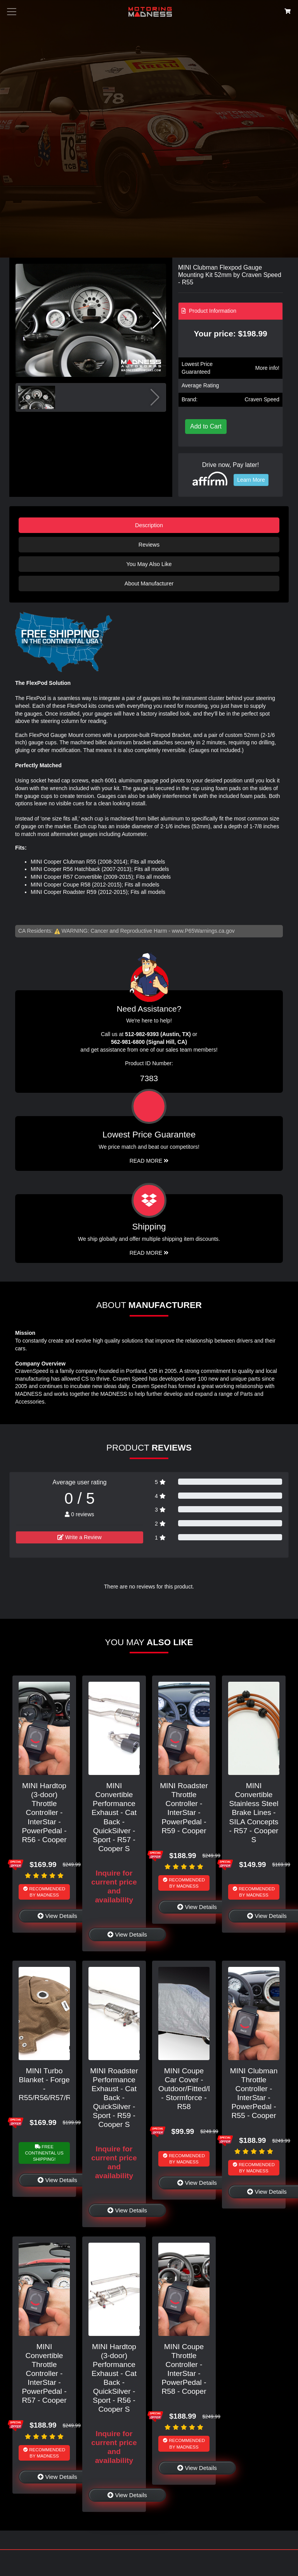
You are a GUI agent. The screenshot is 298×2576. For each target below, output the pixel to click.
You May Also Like (149, 564)
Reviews (149, 545)
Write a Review (79, 1537)
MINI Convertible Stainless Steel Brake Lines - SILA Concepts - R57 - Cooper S (254, 1812)
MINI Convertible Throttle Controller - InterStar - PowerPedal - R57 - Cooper (44, 2373)
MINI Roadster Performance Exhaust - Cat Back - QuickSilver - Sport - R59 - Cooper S (114, 2097)
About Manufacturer (149, 583)
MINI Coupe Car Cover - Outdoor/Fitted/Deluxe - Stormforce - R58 (194, 2089)
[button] (157, 320)
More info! (267, 368)
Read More (149, 1161)
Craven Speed (261, 399)
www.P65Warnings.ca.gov (203, 931)
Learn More (251, 480)
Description (149, 525)
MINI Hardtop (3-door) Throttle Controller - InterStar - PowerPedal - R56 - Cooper (44, 1812)
